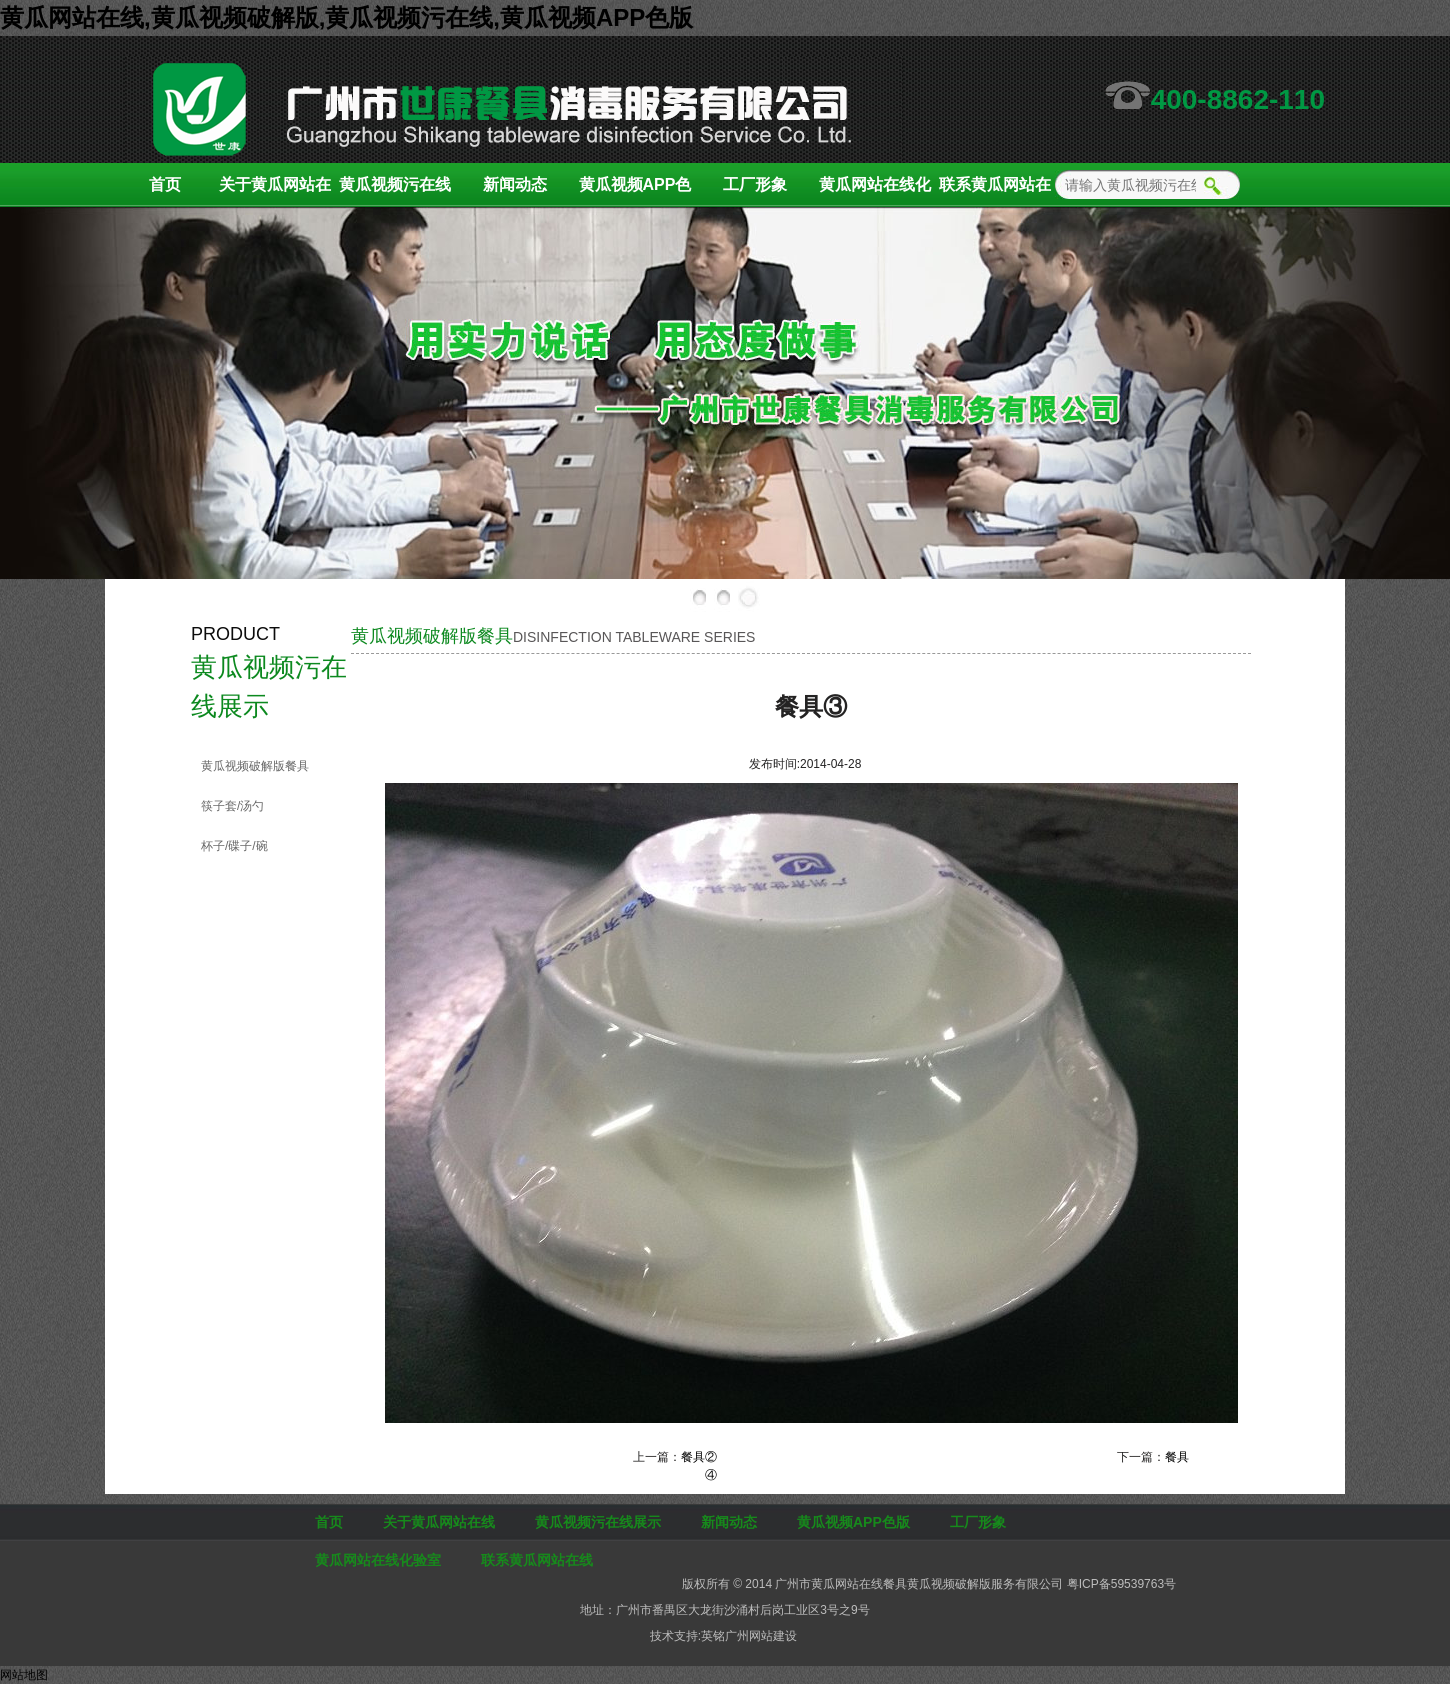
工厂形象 (755, 184)
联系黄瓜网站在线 (995, 191)
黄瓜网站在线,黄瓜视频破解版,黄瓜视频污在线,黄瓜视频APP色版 (346, 17)
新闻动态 (515, 184)
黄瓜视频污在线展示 (395, 191)
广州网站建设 (761, 1636)
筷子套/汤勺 (232, 806)
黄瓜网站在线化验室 (875, 191)
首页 (165, 184)
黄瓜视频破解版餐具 (255, 766)
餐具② (699, 1457)
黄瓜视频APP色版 (635, 191)
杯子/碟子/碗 (234, 846)
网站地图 (24, 1675)
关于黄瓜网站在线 (275, 191)
